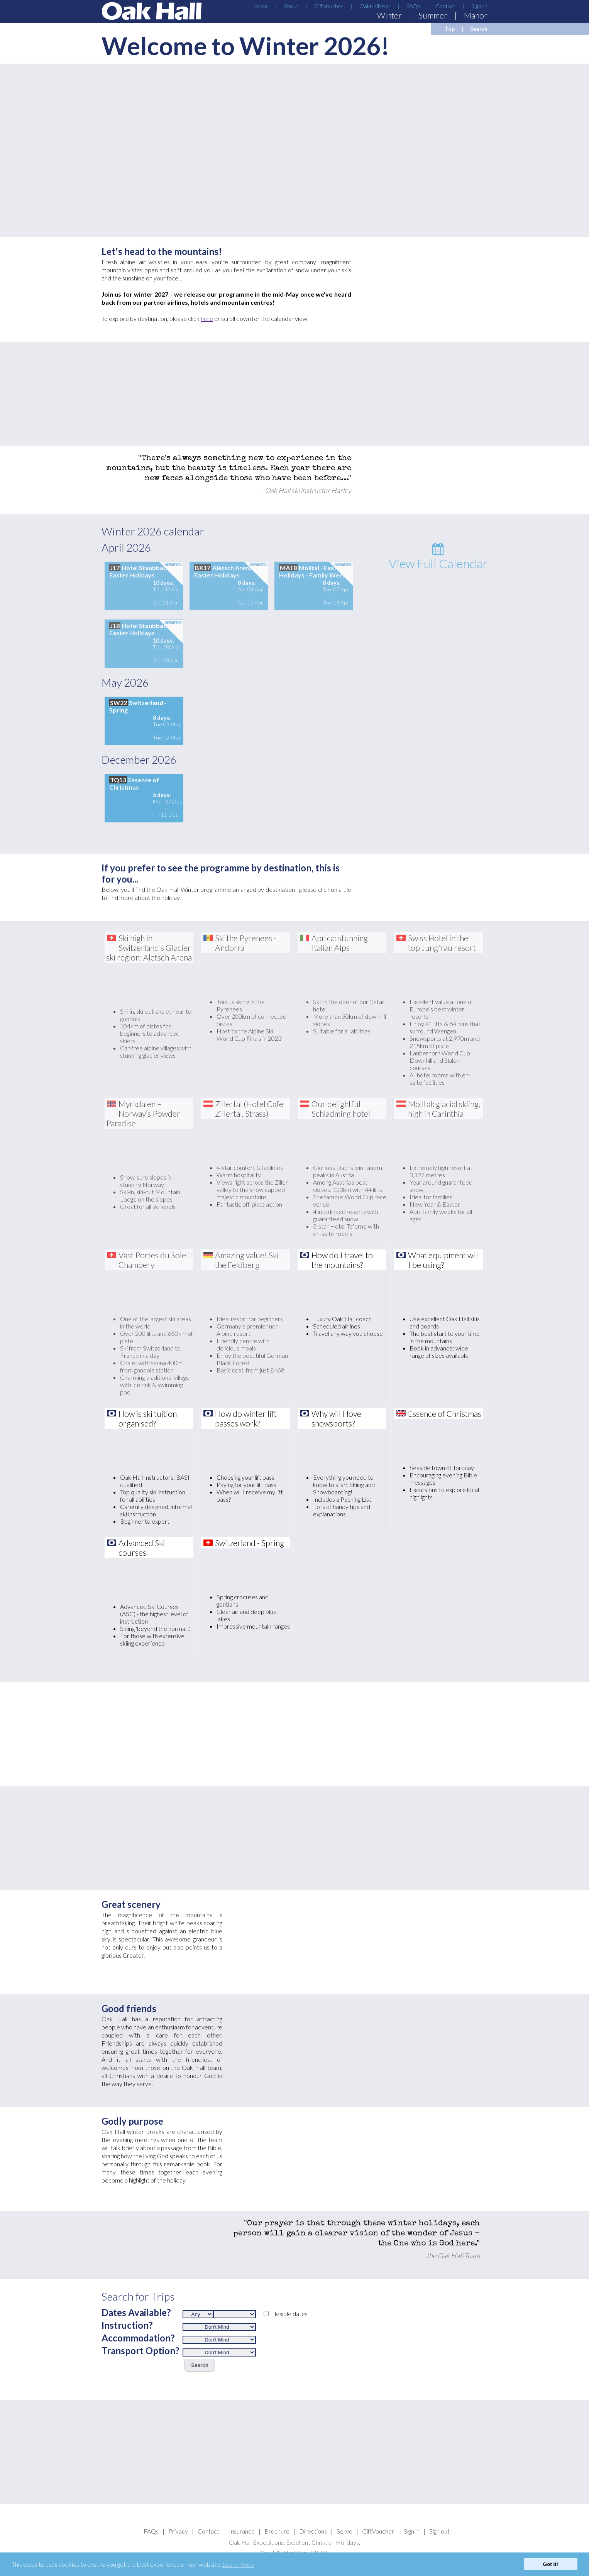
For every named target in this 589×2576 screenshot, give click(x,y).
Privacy (178, 2531)
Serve (344, 2531)
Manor (475, 15)
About (291, 6)
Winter (389, 15)
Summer (432, 15)
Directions (313, 2531)
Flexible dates (289, 2313)
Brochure (276, 2531)
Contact (445, 6)
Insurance (242, 2531)
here (207, 318)
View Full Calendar (438, 557)
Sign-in (479, 6)
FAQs (413, 6)
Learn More (238, 2564)
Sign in (412, 2531)
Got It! (550, 2564)
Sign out (439, 2531)
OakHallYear (375, 6)
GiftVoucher (329, 6)
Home (261, 6)
